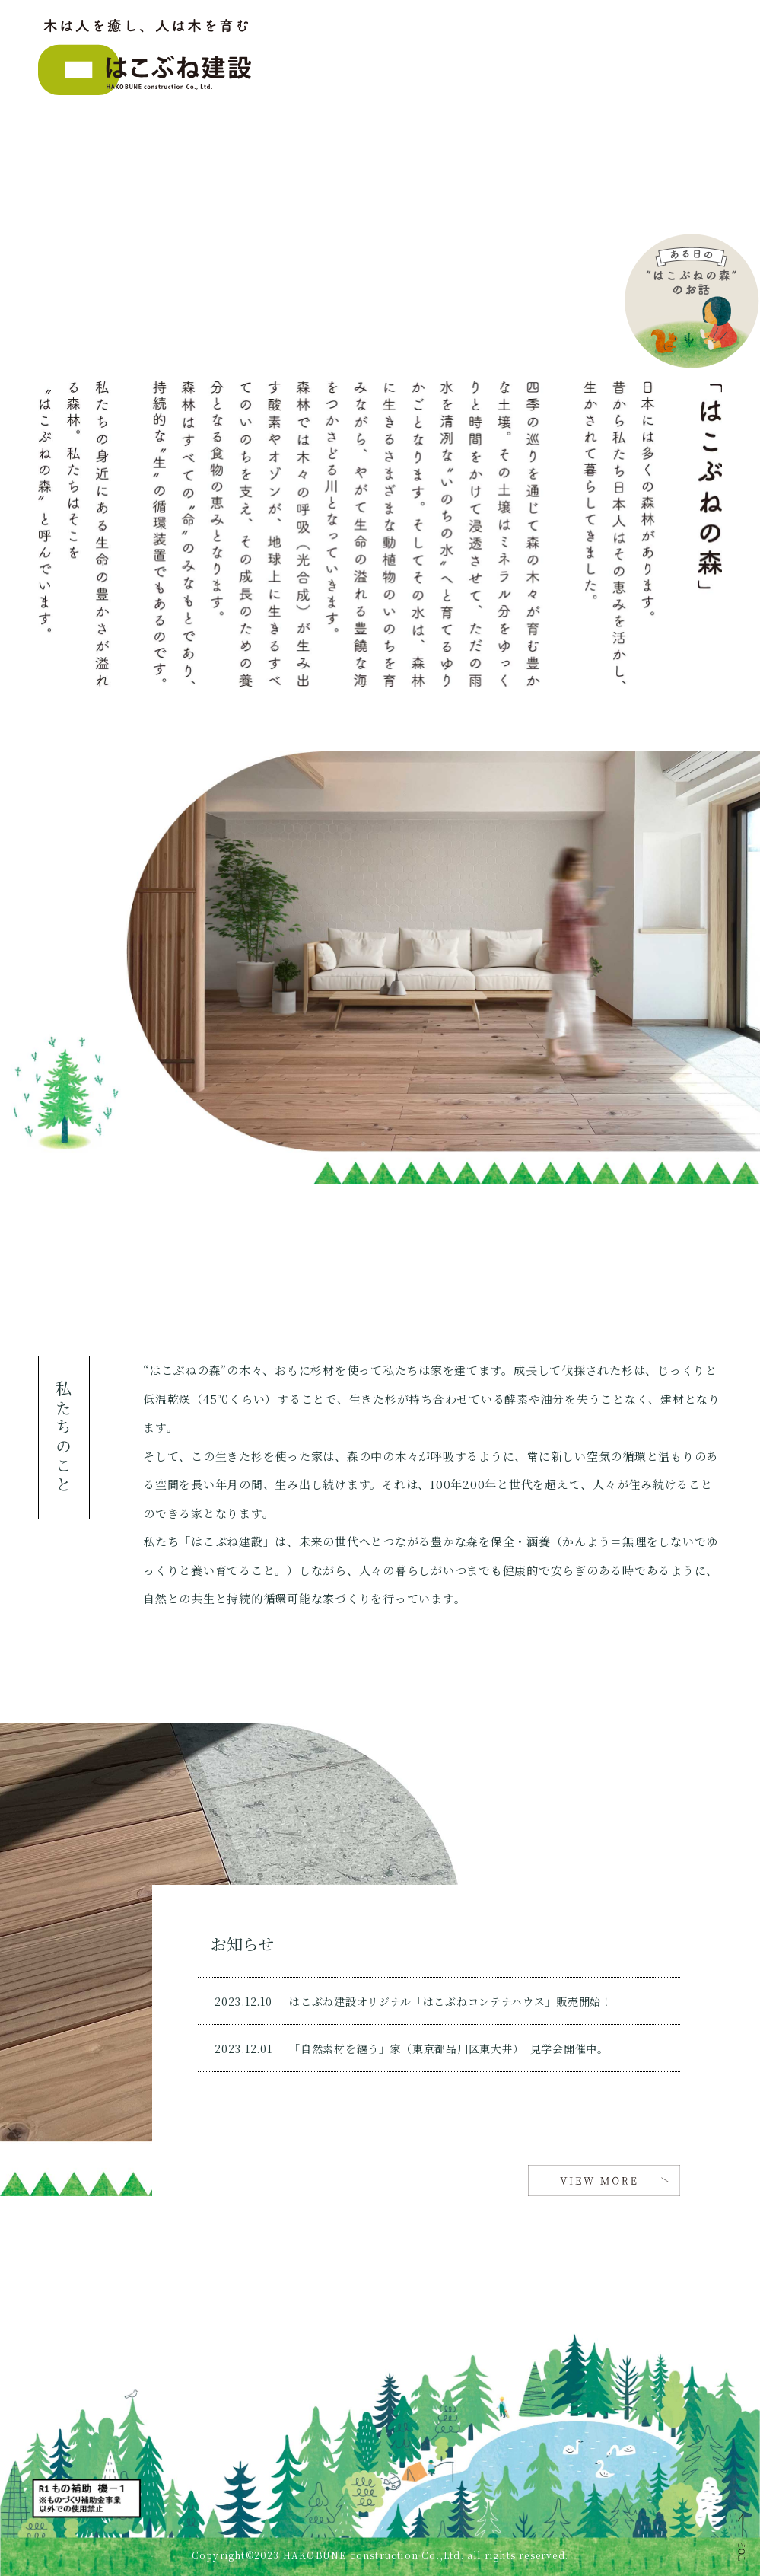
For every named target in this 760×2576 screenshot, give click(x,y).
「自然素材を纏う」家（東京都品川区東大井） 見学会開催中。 (448, 2048)
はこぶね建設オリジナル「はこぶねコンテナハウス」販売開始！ (450, 2001)
